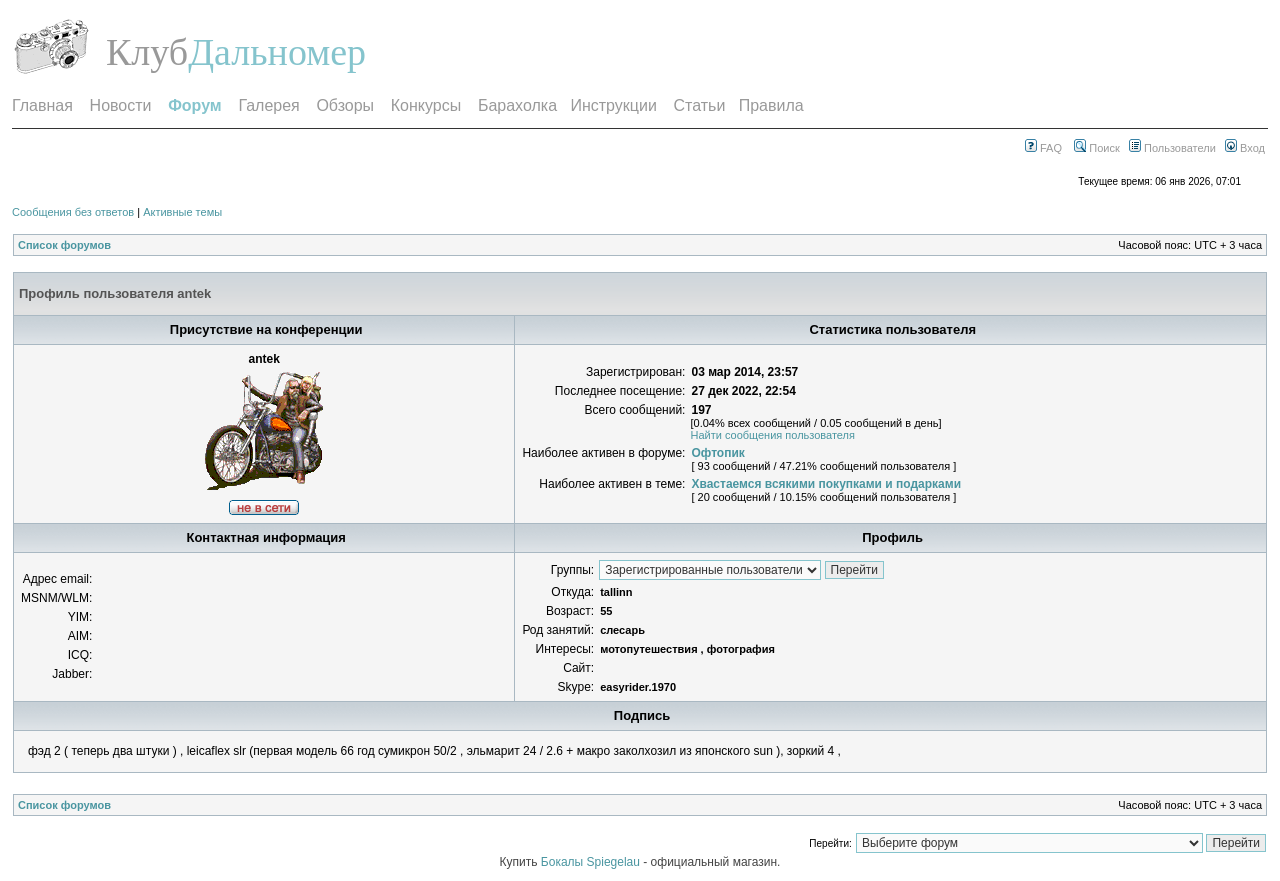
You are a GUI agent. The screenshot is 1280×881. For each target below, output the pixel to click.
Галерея (268, 105)
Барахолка (517, 105)
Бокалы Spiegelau (592, 862)
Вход (1245, 148)
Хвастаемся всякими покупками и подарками (826, 484)
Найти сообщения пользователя (772, 435)
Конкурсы (426, 105)
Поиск (1097, 148)
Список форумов (64, 245)
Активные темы (182, 212)
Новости (121, 105)
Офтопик (717, 453)
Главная (42, 105)
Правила (771, 105)
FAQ (1043, 148)
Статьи (700, 105)
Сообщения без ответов (73, 212)
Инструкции (613, 105)
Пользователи (1172, 148)
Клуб (147, 52)
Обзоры (345, 105)
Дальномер (277, 52)
